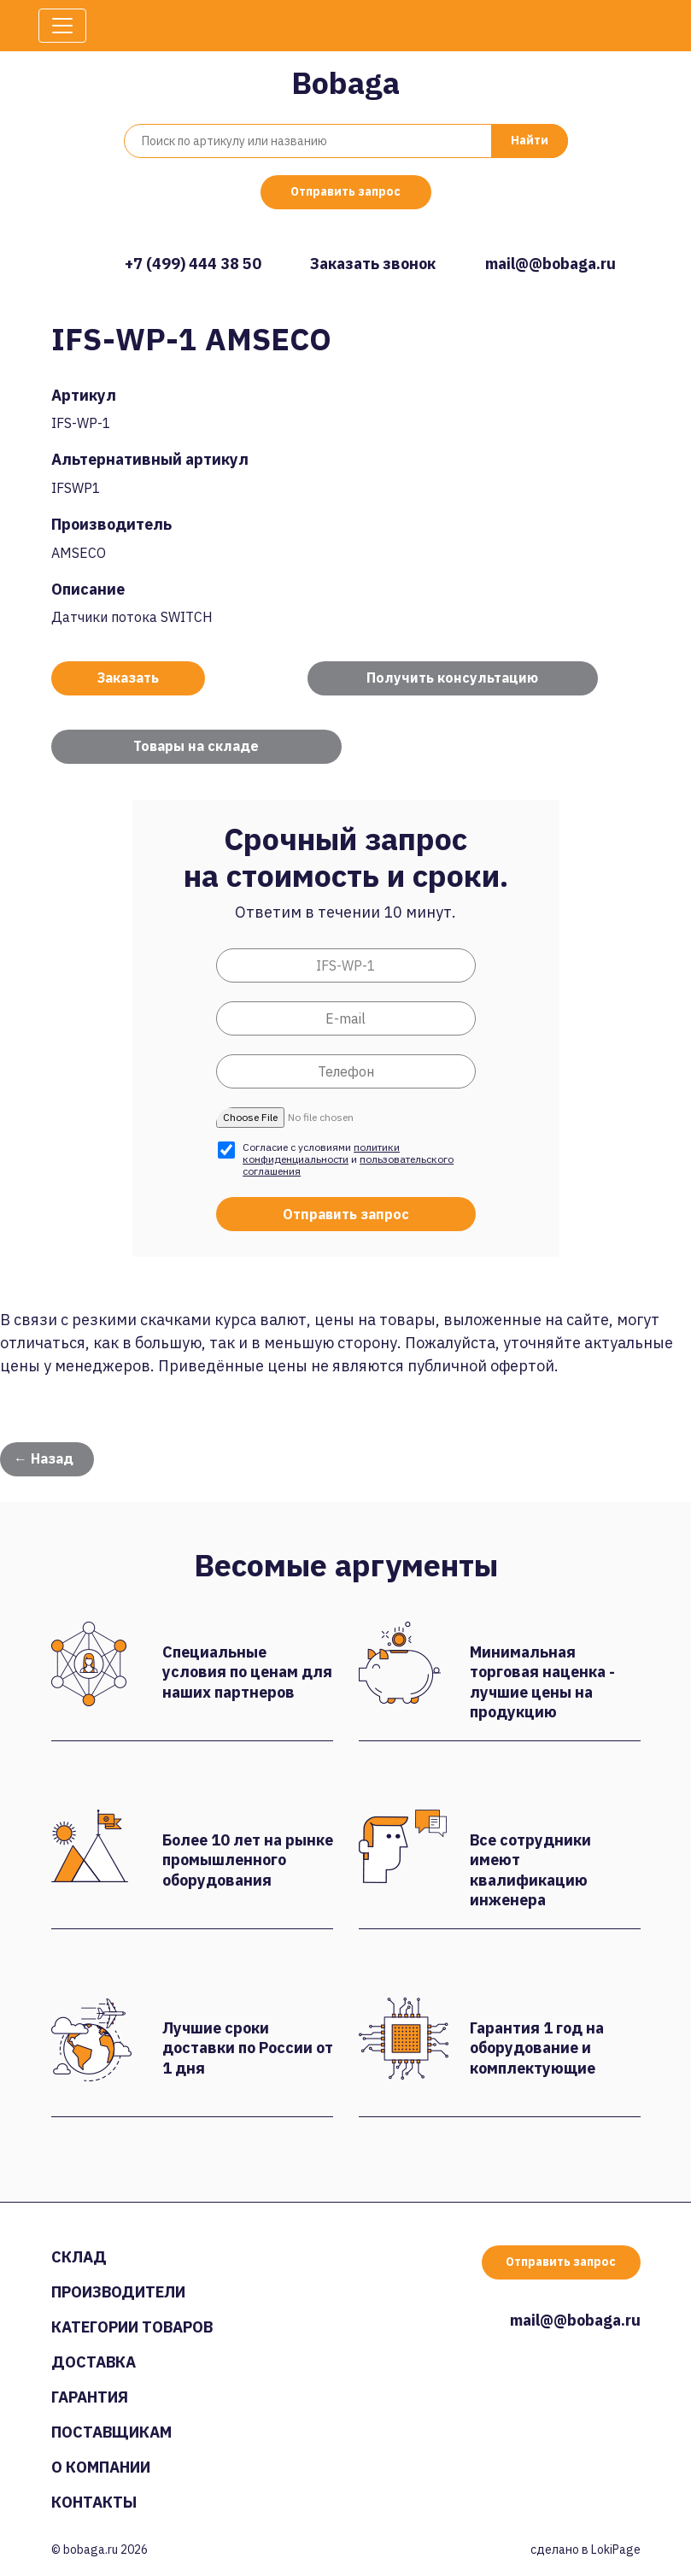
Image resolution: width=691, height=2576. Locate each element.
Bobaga (345, 82)
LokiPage (616, 2549)
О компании (100, 2467)
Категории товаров (132, 2327)
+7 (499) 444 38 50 (193, 263)
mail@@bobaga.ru (550, 263)
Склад (79, 2257)
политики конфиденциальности (321, 1153)
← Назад (43, 1458)
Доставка (93, 2362)
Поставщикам (111, 2432)
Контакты (94, 2502)
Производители (118, 2292)
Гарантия (89, 2397)
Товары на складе (196, 745)
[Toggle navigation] (62, 26)
